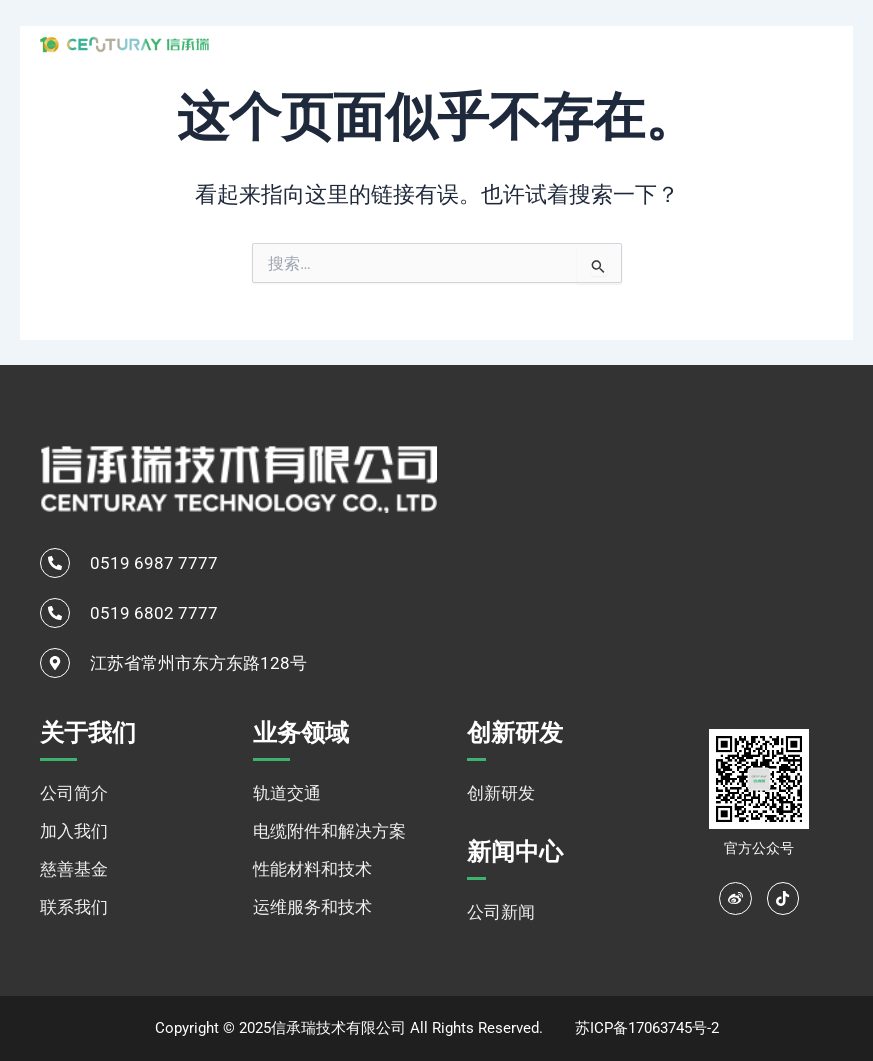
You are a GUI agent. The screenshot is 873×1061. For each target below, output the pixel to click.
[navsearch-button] (783, 42)
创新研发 (600, 42)
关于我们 (395, 43)
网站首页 (299, 42)
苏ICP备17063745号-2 (647, 1028)
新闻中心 (684, 42)
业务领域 (503, 43)
